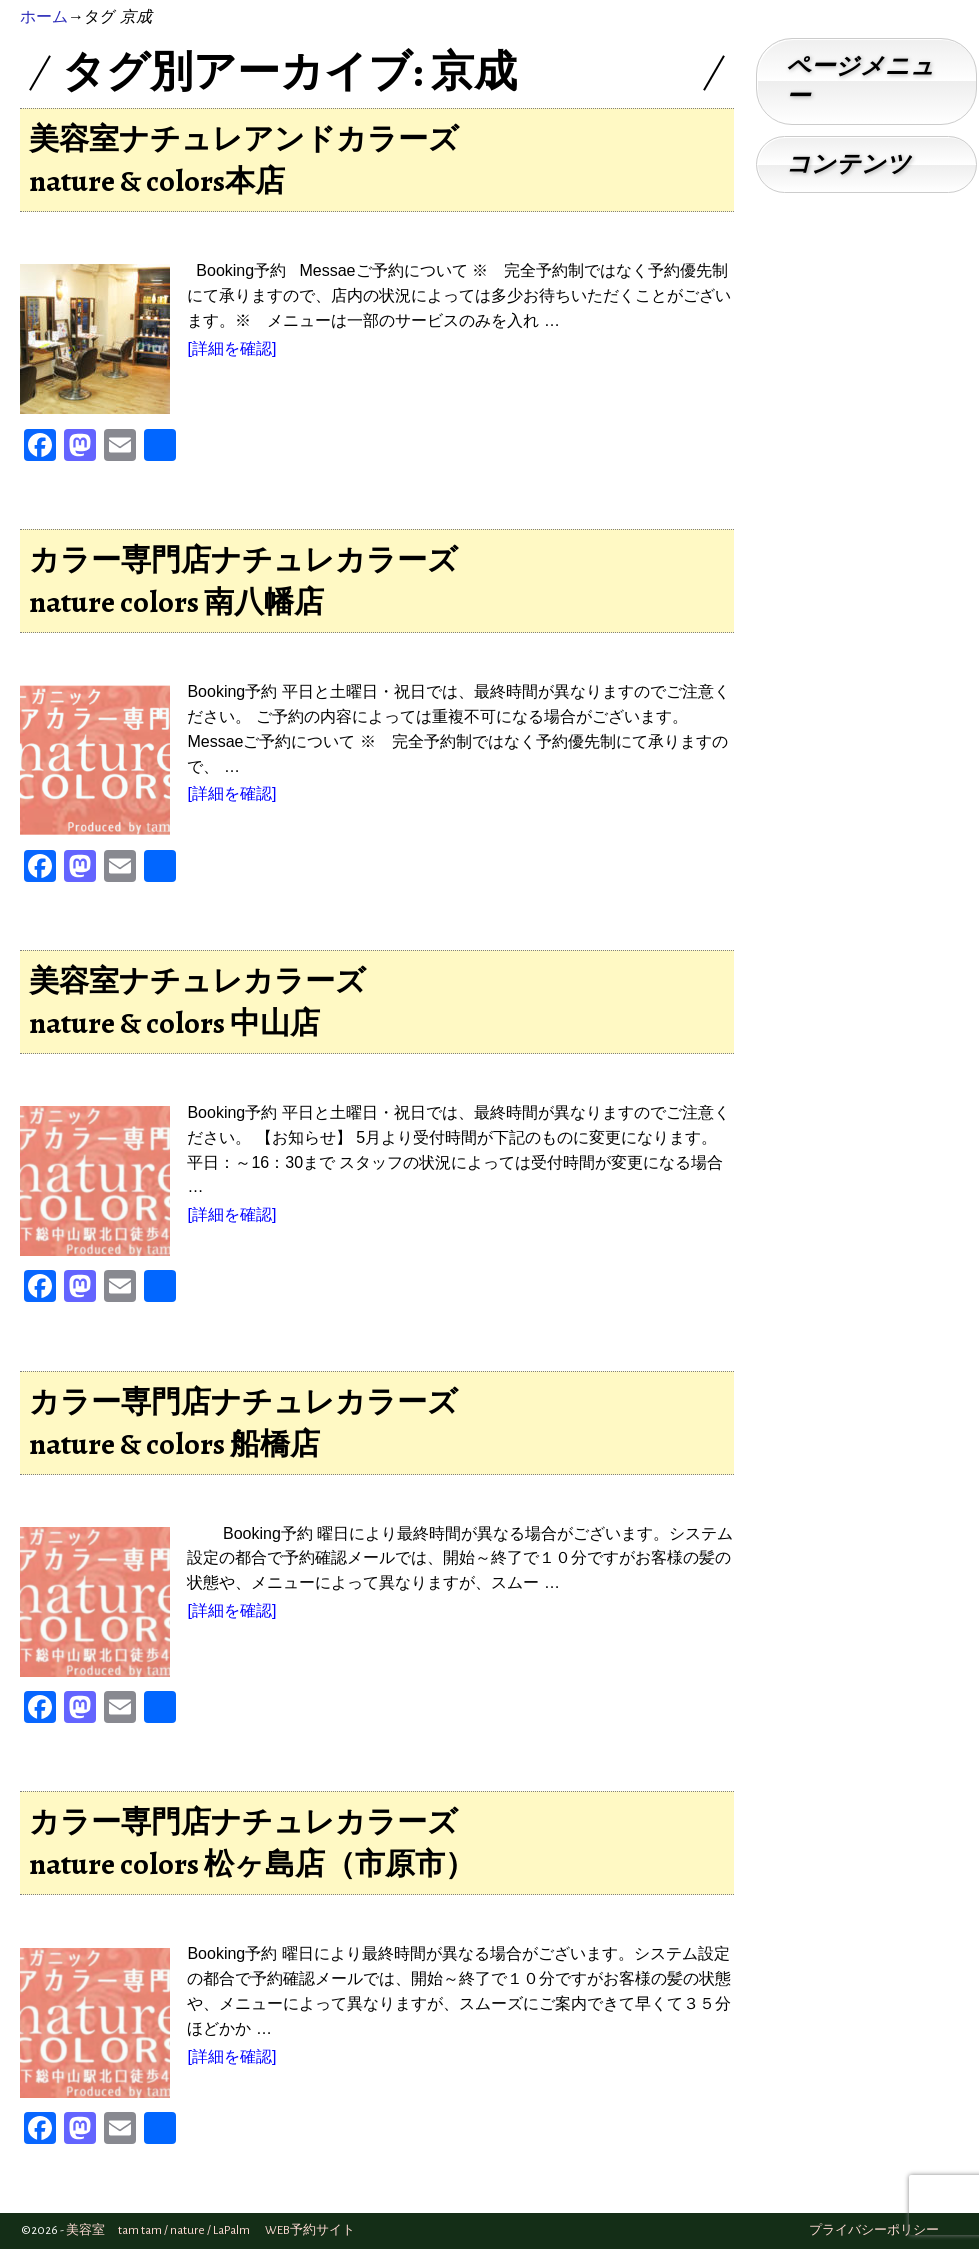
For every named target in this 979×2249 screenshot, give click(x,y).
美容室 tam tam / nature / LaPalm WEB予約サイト (210, 2230)
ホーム (44, 16)
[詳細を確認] (231, 348)
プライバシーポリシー (874, 2230)
